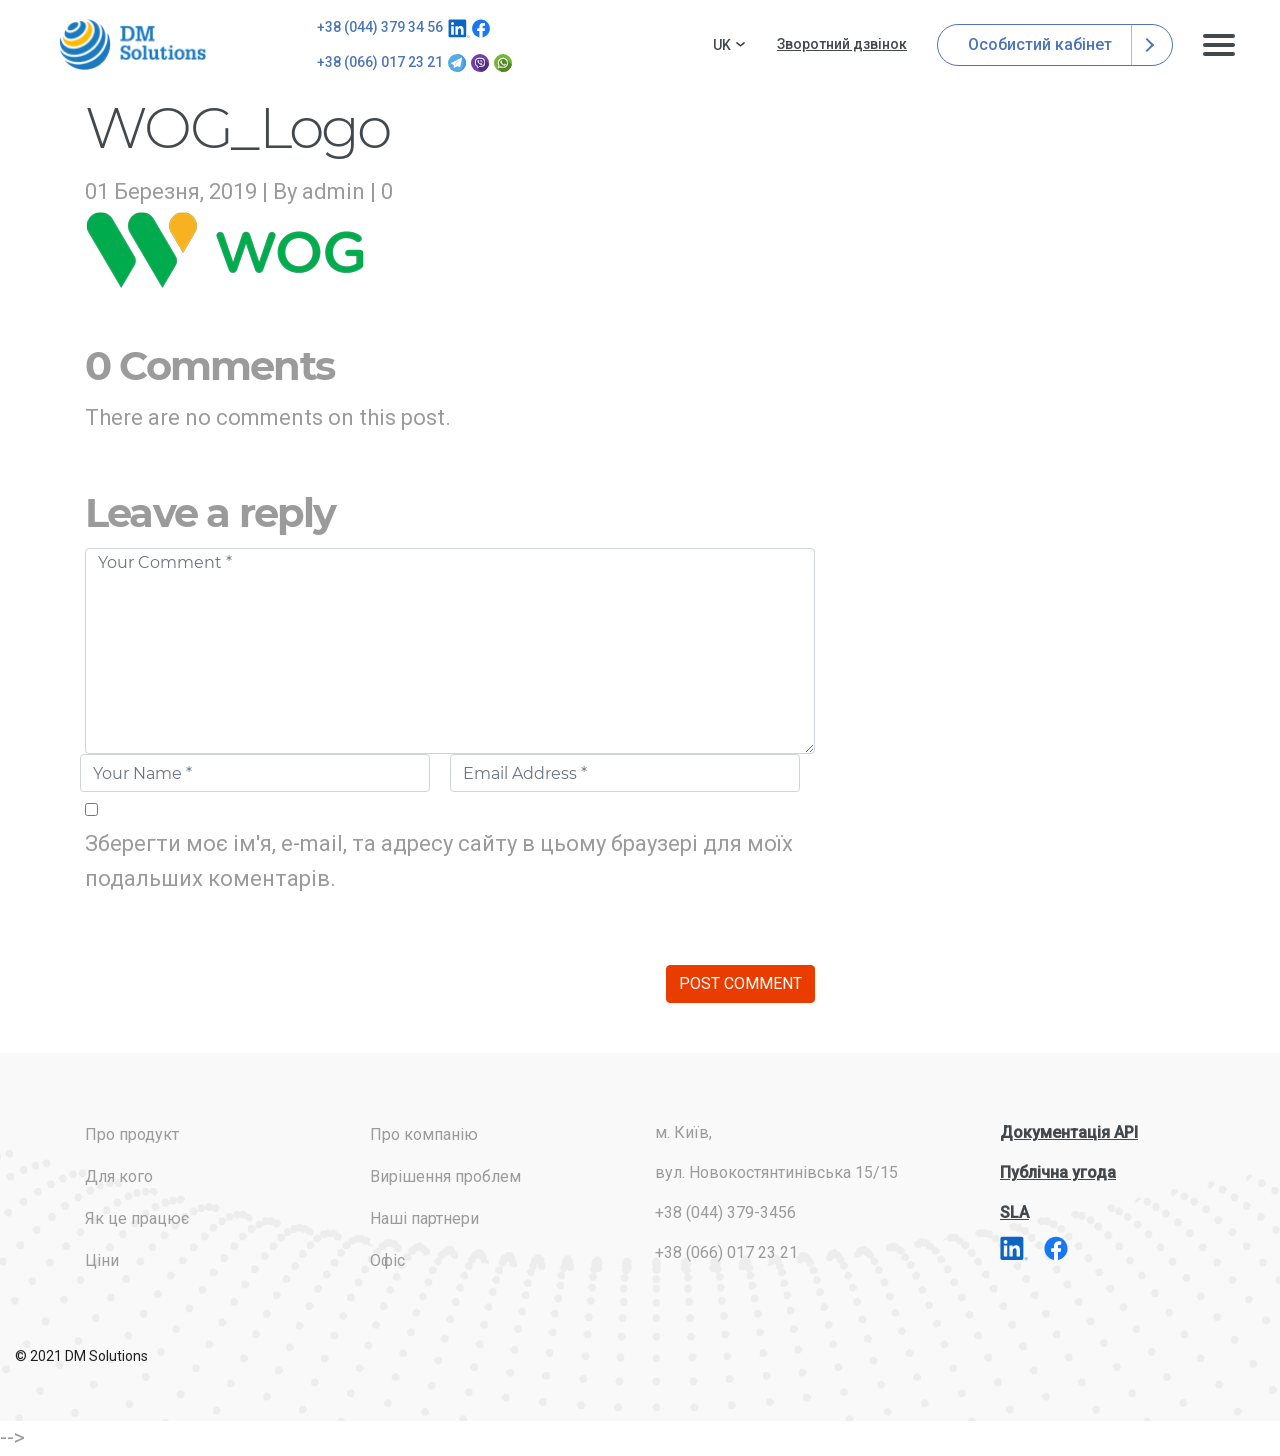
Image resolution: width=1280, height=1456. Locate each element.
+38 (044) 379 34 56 (380, 27)
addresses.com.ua (136, 44)
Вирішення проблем (445, 1176)
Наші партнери (424, 1218)
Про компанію (424, 1134)
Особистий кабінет (1055, 45)
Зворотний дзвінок (842, 44)
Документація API (1069, 1132)
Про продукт (132, 1134)
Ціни (102, 1260)
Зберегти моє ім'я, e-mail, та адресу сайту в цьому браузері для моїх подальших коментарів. (439, 861)
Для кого (119, 1176)
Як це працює (137, 1218)
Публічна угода (1058, 1172)
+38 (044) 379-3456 (725, 1212)
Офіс (387, 1260)
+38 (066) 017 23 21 (380, 62)
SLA (1014, 1212)
